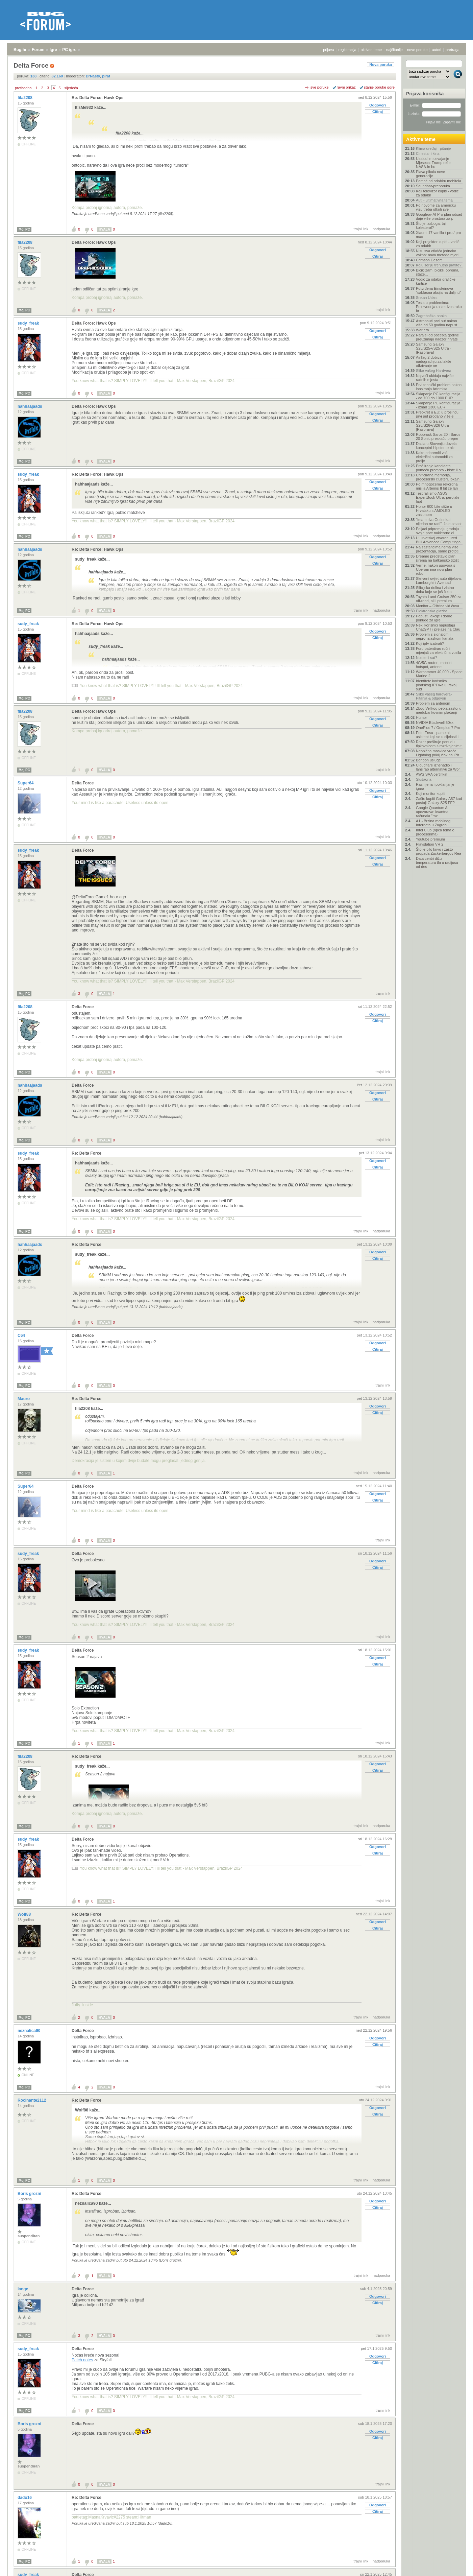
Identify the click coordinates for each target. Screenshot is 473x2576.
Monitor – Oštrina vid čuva (437, 606)
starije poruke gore (379, 87)
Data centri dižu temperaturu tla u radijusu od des (437, 862)
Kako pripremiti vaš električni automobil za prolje (434, 457)
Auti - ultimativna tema (434, 200)
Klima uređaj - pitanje (433, 148)
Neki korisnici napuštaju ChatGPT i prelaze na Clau (438, 627)
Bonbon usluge (428, 760)
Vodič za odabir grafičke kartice (435, 281)
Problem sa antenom (433, 703)
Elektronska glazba (431, 611)
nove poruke (417, 50)
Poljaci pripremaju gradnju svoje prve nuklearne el (437, 531)
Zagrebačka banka (431, 316)
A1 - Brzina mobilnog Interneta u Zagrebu (433, 823)
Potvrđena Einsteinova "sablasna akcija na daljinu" (438, 290)
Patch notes (82, 2360)
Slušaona (423, 779)
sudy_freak (29, 323)
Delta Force (83, 783)
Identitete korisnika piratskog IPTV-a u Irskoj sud (436, 685)
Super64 (26, 783)
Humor (421, 717)
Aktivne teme (420, 139)
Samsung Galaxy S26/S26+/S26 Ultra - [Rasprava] (433, 425)
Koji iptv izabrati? (430, 643)
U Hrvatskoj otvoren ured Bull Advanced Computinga (438, 540)
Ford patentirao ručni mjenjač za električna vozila (438, 650)
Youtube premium (430, 839)
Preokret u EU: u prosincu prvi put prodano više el (437, 414)
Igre (53, 49)
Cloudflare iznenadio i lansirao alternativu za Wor (438, 767)
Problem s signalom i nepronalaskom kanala (434, 636)
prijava (328, 50)
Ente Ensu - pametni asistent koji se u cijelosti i (437, 735)
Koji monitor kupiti (430, 793)
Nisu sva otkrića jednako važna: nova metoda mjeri (437, 253)
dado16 (25, 2497)
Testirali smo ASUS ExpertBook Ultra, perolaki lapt (437, 497)
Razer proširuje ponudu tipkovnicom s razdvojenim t (439, 744)
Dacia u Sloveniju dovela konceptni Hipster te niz (436, 446)
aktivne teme (371, 50)
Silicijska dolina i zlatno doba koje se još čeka (435, 590)
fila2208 (25, 97)
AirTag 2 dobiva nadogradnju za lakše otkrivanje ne (433, 361)
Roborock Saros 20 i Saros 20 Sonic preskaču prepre (438, 436)
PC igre (69, 49)
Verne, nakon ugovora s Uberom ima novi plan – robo (435, 569)
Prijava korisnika (425, 93)
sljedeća (71, 88)
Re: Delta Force (86, 1153)
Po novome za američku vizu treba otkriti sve (436, 207)
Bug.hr (20, 49)
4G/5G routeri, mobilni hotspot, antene (434, 665)
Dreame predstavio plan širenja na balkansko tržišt (437, 558)
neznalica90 (30, 2030)
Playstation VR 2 (429, 844)
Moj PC (24, 229)
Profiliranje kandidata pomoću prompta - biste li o (438, 468)
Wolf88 (25, 1914)
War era (422, 330)
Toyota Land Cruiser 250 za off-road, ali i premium (439, 599)
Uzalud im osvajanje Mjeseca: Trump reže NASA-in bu (433, 163)
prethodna (23, 88)
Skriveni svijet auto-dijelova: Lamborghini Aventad (439, 580)
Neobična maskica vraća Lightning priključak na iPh (437, 753)
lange (23, 2289)
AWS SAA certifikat (431, 774)
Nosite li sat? (426, 658)
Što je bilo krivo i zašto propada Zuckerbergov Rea (438, 851)
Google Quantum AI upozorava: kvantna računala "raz (432, 812)
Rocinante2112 (32, 2100)
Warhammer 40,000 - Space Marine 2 (439, 674)
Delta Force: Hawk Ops (94, 242)
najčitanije (394, 50)
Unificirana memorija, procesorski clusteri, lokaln (437, 477)
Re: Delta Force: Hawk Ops (97, 97)
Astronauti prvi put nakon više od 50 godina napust (436, 323)
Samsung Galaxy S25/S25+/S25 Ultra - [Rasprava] (433, 348)
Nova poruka (380, 65)
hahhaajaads (30, 406)
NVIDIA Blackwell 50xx (434, 722)
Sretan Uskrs (427, 298)
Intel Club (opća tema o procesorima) (435, 832)
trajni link (361, 229)
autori (437, 50)
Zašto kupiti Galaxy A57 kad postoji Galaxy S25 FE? (439, 801)
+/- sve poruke (317, 87)
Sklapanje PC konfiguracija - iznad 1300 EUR (438, 405)
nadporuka (381, 229)
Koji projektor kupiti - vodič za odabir (437, 244)
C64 (22, 1335)
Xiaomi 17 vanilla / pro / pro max (438, 235)
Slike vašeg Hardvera (433, 371)
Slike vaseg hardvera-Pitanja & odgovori (434, 696)
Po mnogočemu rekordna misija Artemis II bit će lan (437, 486)
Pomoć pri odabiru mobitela (438, 181)
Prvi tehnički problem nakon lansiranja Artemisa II (439, 387)
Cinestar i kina (428, 153)
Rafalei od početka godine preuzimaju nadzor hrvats (437, 337)
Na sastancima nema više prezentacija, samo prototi (437, 549)
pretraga (452, 50)
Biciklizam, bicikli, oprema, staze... (437, 272)
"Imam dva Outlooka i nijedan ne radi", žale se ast (439, 522)
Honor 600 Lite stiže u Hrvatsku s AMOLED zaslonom (434, 510)
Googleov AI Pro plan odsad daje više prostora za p (439, 216)
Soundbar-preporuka (433, 186)
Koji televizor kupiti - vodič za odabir (437, 193)
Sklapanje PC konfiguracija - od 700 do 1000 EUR (438, 396)
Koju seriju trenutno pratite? (439, 265)
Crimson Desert (429, 260)
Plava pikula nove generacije (430, 174)
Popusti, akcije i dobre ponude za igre (434, 618)
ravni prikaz (346, 87)
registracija (347, 50)
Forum (38, 49)
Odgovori (377, 105)
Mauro (24, 1398)
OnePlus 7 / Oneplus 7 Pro (438, 728)
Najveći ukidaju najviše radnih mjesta (434, 378)
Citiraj (377, 112)
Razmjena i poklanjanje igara (435, 786)
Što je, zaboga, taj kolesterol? (431, 225)
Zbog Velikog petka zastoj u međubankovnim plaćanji (439, 710)
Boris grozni (30, 2193)
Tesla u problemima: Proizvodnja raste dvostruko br (439, 307)
